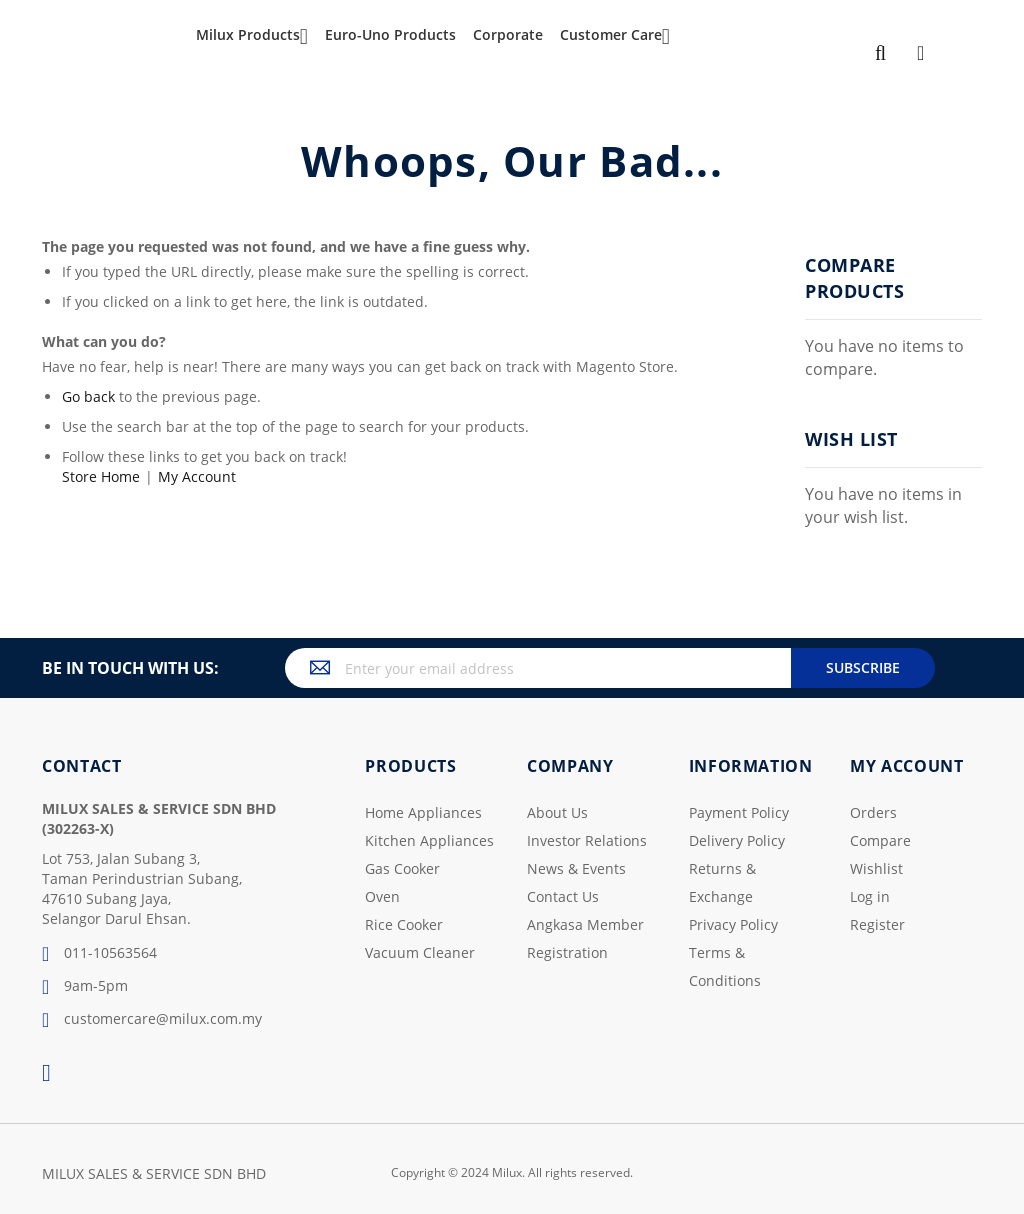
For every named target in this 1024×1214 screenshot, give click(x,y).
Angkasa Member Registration (585, 938)
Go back (88, 396)
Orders (873, 812)
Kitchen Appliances (429, 840)
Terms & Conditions (725, 966)
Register (877, 924)
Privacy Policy (733, 924)
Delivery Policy (737, 840)
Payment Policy (739, 812)
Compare (880, 840)
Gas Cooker (402, 868)
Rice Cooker (404, 924)
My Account (197, 476)
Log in (870, 896)
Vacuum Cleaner (420, 952)
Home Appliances (423, 812)
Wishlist (876, 868)
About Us (557, 812)
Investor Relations (587, 840)
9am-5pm (85, 987)
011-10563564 (99, 954)
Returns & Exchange (722, 882)
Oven (382, 896)
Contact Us (563, 896)
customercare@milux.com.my (152, 1020)
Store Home (101, 476)
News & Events (576, 868)
